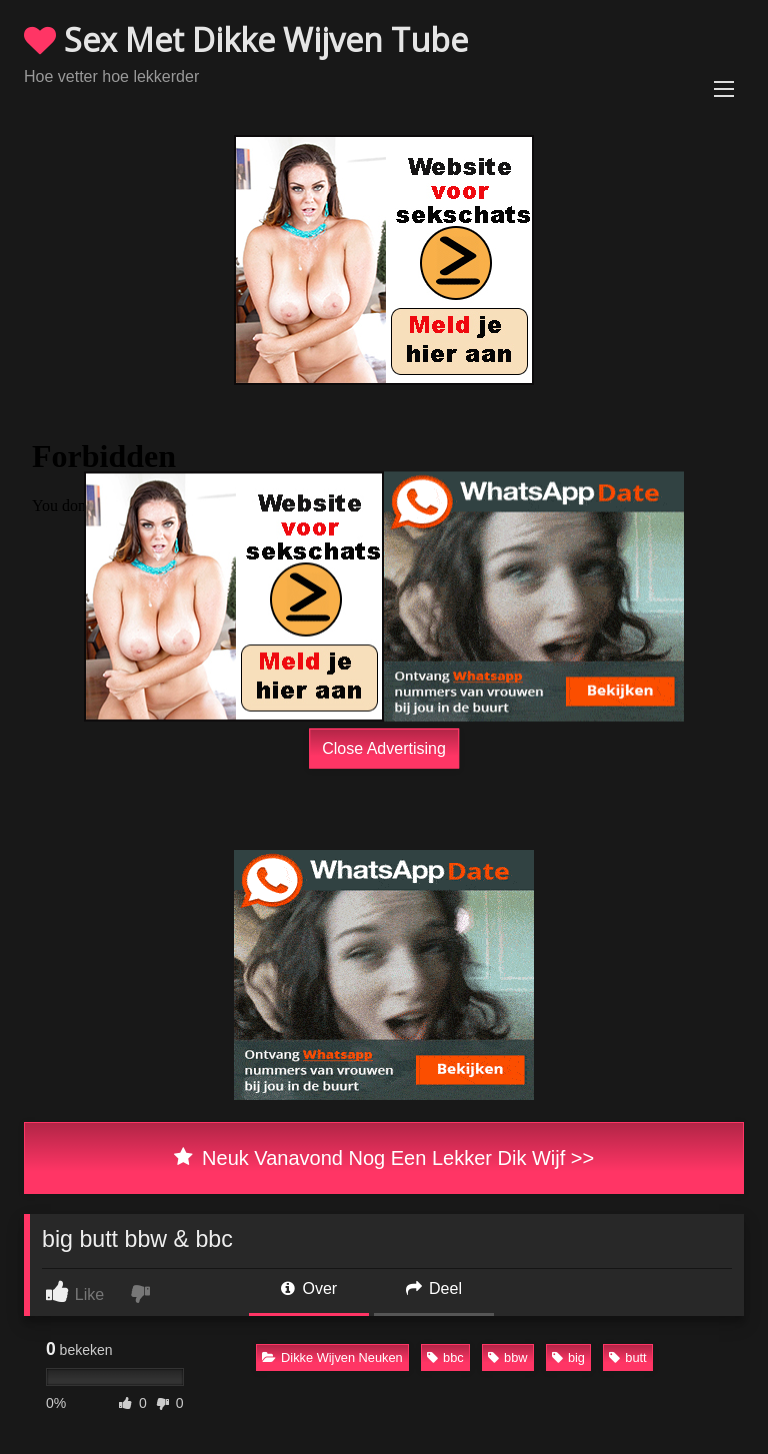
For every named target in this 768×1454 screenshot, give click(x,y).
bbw (507, 1357)
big (568, 1357)
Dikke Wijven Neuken (332, 1357)
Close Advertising (384, 747)
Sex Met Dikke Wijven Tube (246, 39)
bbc (445, 1357)
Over (309, 1288)
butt (627, 1357)
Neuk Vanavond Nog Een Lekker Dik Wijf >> (384, 1158)
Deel (434, 1288)
